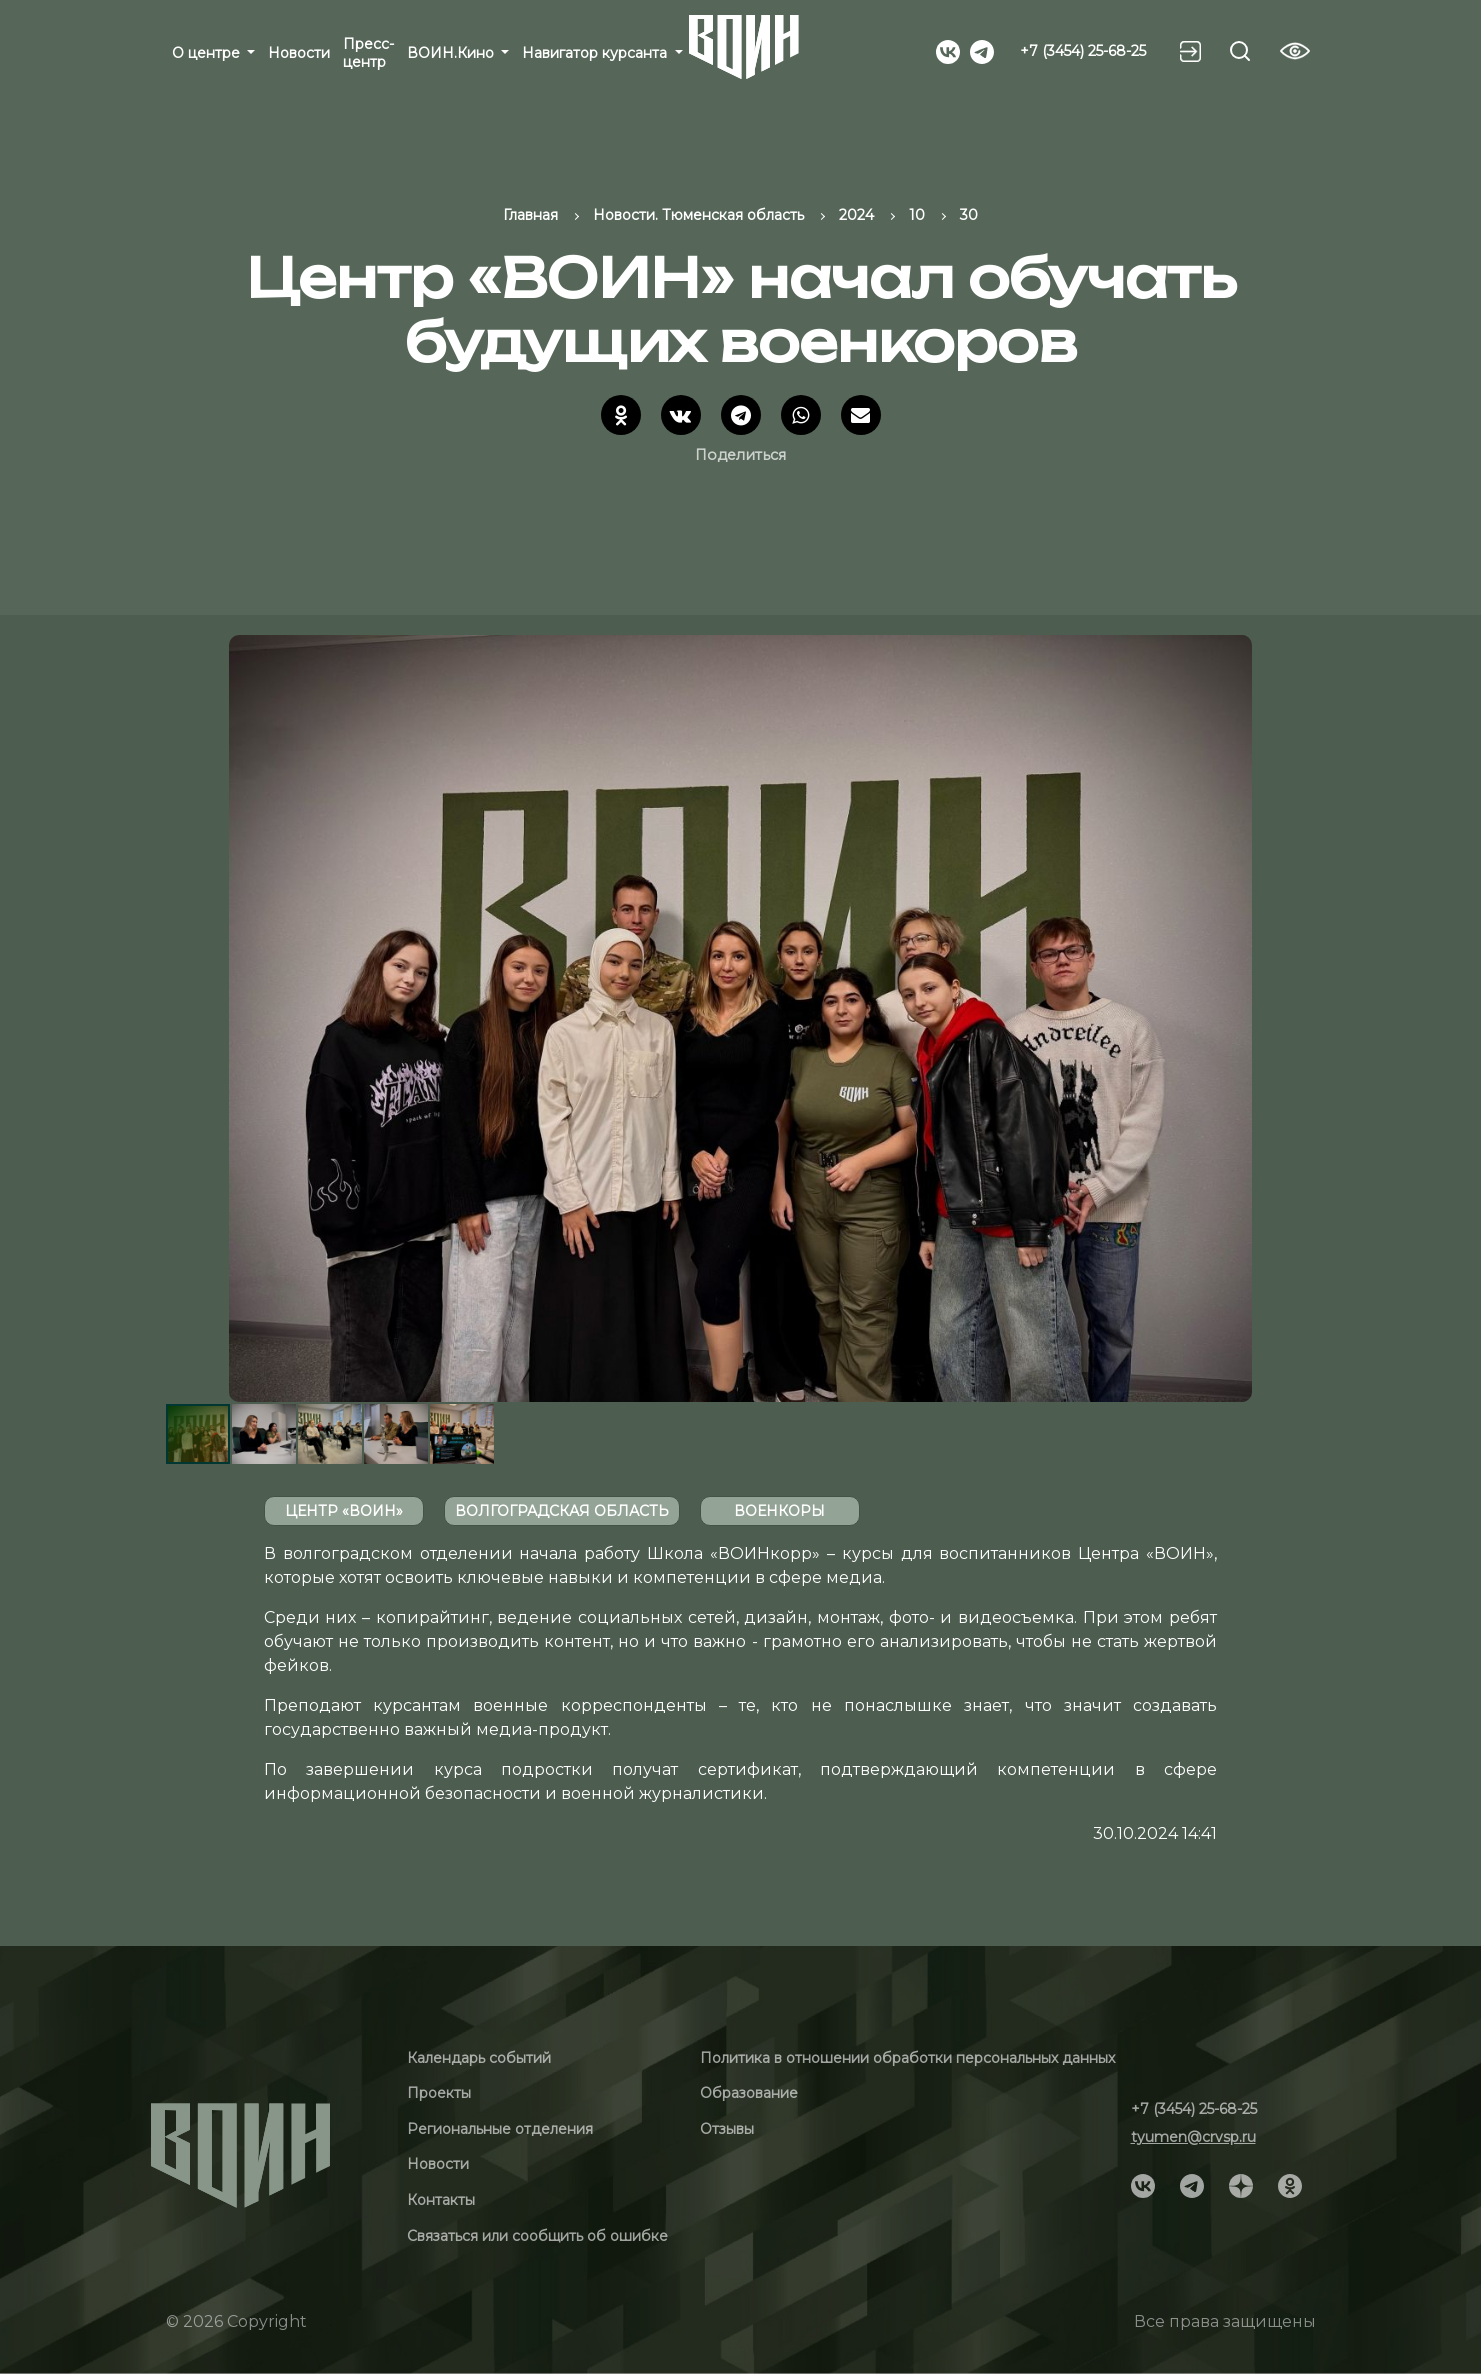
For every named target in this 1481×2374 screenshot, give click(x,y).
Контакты (441, 2200)
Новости (299, 53)
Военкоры (779, 1511)
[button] (1298, 1018)
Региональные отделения (500, 2129)
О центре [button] (208, 53)
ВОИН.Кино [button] (452, 53)
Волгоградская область (562, 1511)
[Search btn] (1240, 51)
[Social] (948, 50)
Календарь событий (479, 2058)
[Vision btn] (1295, 51)
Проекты (439, 2093)
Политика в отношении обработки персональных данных (907, 2058)
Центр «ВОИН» (344, 1511)
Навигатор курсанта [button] (596, 53)
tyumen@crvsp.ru (1193, 2137)
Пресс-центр (368, 53)
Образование (749, 2093)
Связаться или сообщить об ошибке (537, 2236)
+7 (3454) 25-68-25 (1083, 51)
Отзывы (727, 2129)
